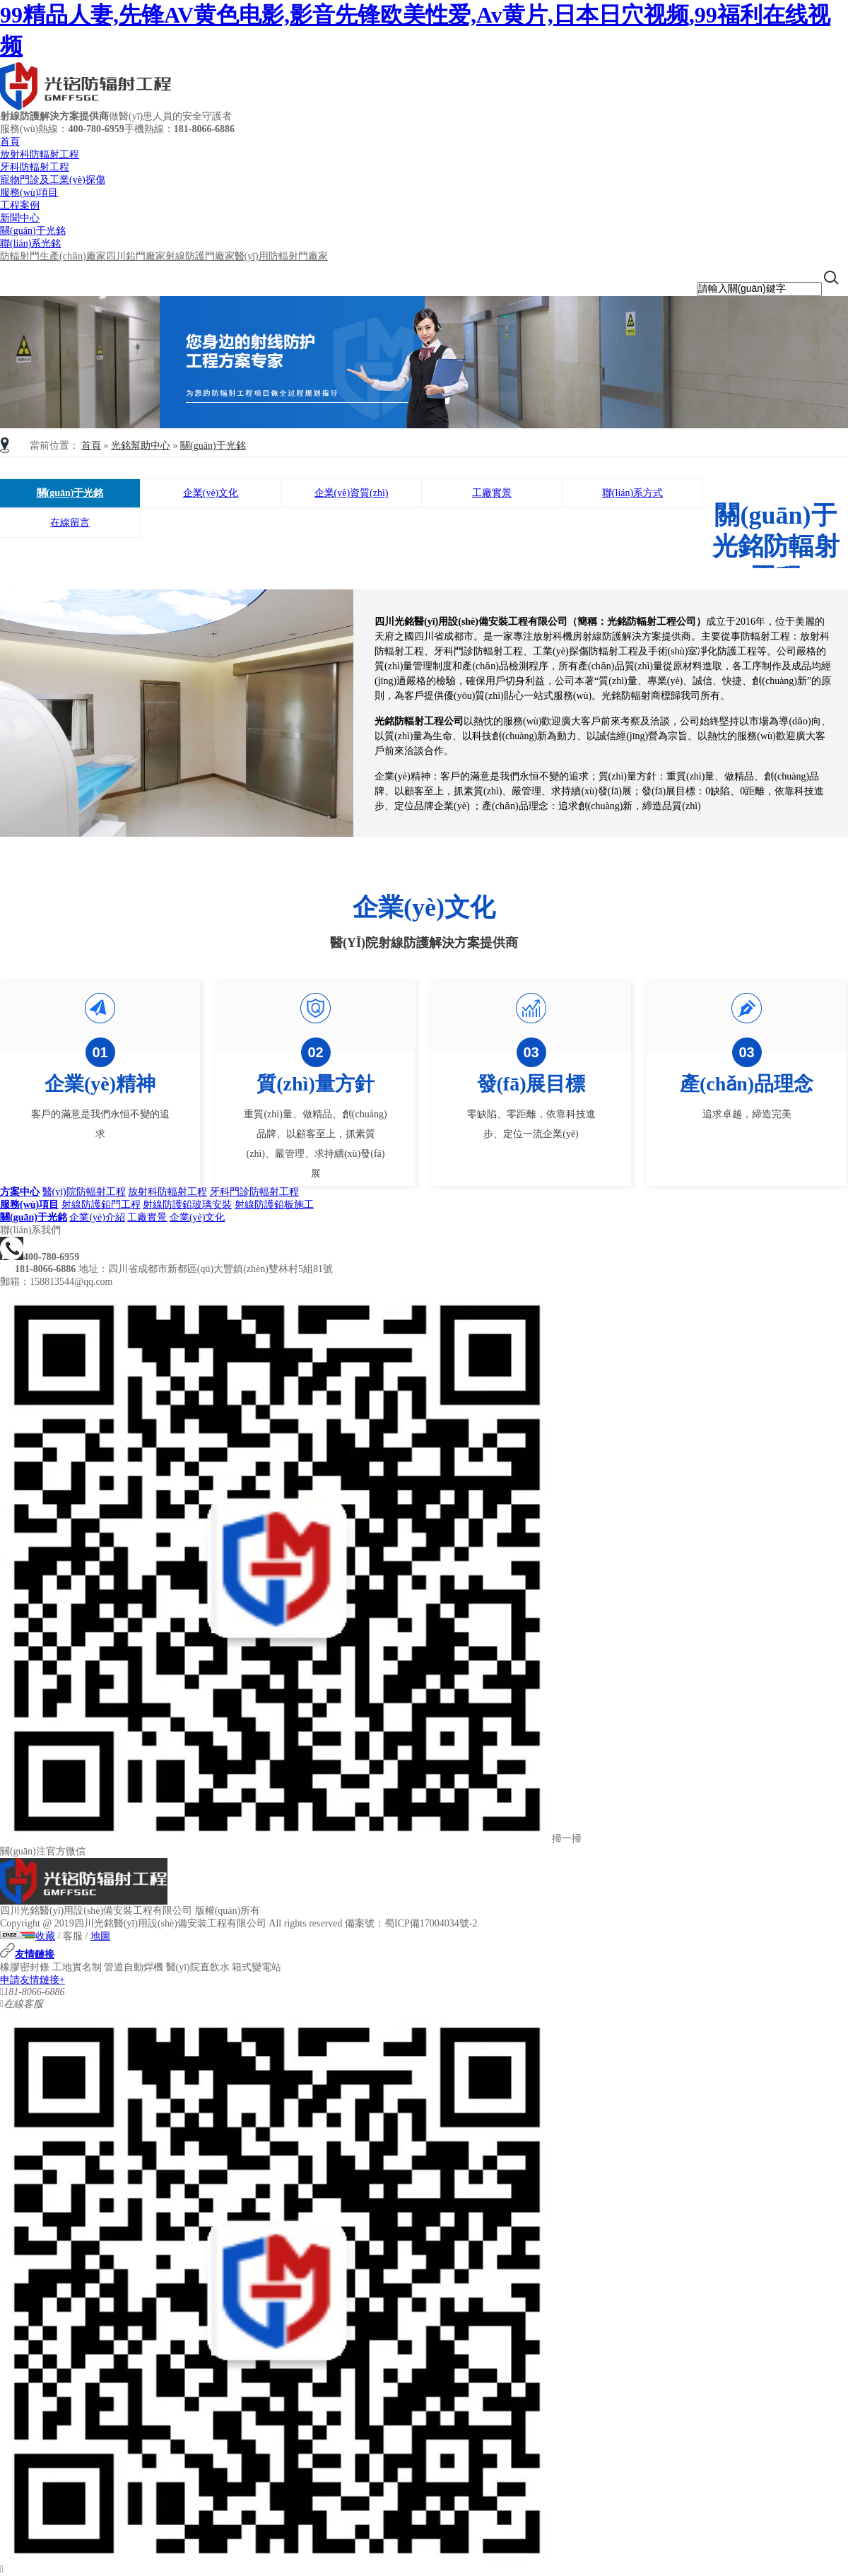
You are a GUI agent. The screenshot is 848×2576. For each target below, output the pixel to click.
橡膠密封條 (24, 1967)
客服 (73, 1936)
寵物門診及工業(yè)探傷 (52, 180)
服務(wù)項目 (29, 192)
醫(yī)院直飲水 (198, 1967)
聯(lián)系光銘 (30, 243)
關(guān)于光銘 (33, 230)
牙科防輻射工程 (34, 167)
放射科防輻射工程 (39, 154)
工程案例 (20, 205)
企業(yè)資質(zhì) (351, 493)
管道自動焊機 (133, 1967)
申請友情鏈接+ (32, 1980)
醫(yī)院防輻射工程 (84, 1192)
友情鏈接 (27, 1954)
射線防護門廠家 (200, 256)
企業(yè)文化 (211, 493)
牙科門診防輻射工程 (254, 1192)
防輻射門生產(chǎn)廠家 (53, 256)
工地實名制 (77, 1967)
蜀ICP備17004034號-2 (430, 1923)
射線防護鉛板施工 (274, 1204)
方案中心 (20, 1192)
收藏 (45, 1936)
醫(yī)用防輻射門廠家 (281, 256)
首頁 (10, 141)
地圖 (100, 1936)
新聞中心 (20, 218)
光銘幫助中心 (140, 445)
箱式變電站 (256, 1967)
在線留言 (70, 522)
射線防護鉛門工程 (101, 1204)
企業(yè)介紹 (97, 1217)
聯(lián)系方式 (632, 493)
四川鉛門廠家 (135, 256)
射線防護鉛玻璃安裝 (187, 1204)
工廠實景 (492, 493)
